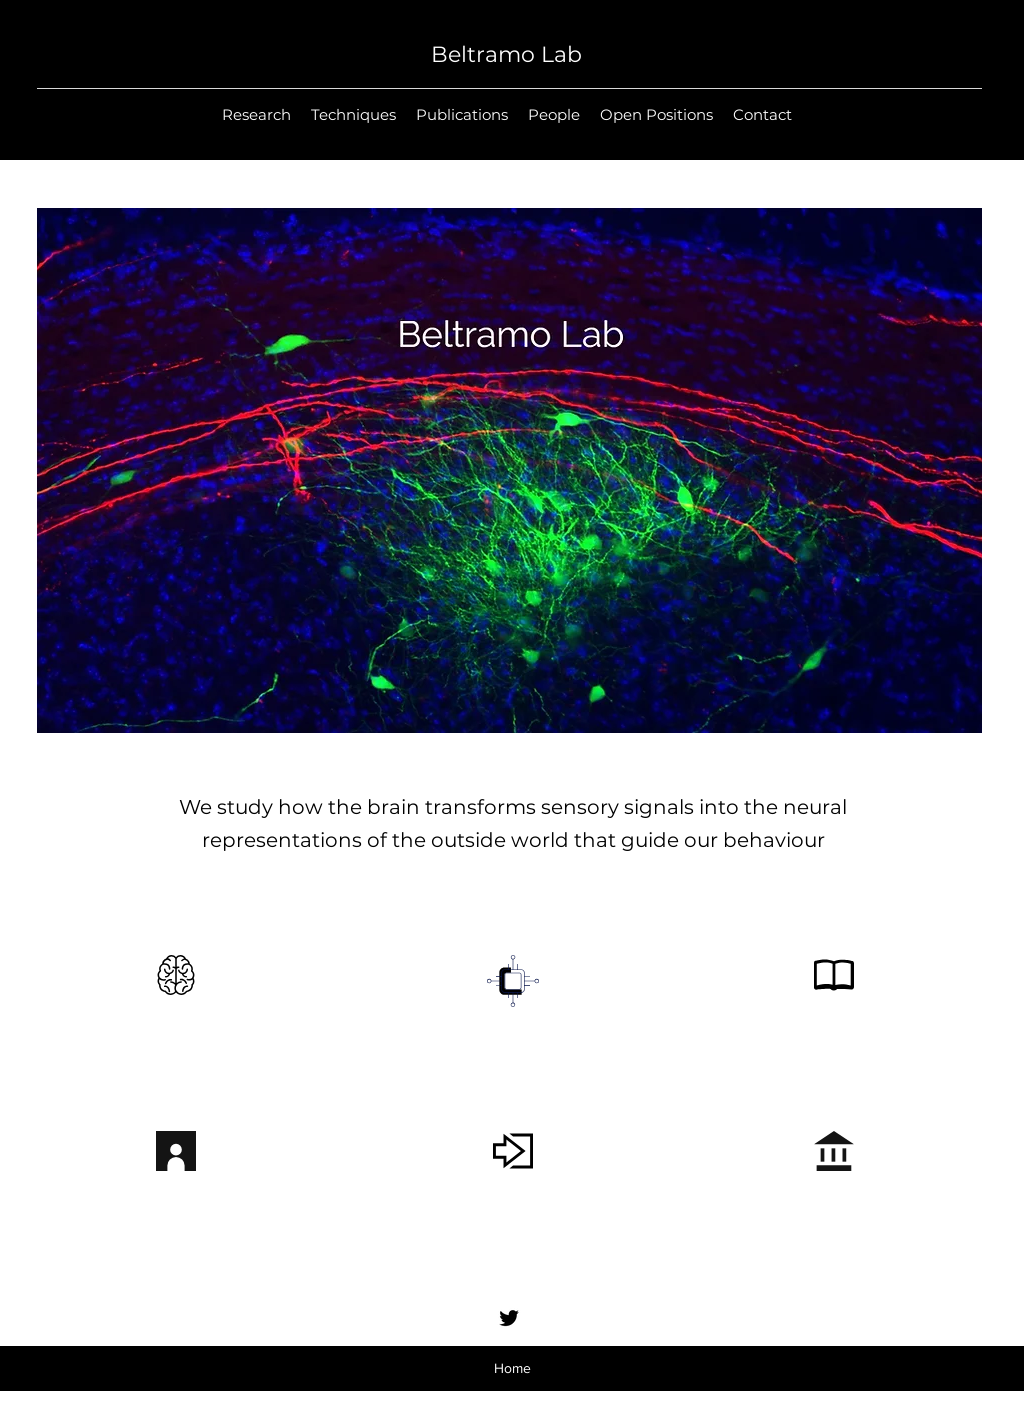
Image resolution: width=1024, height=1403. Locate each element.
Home (512, 1368)
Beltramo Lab (506, 54)
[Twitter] (509, 1318)
